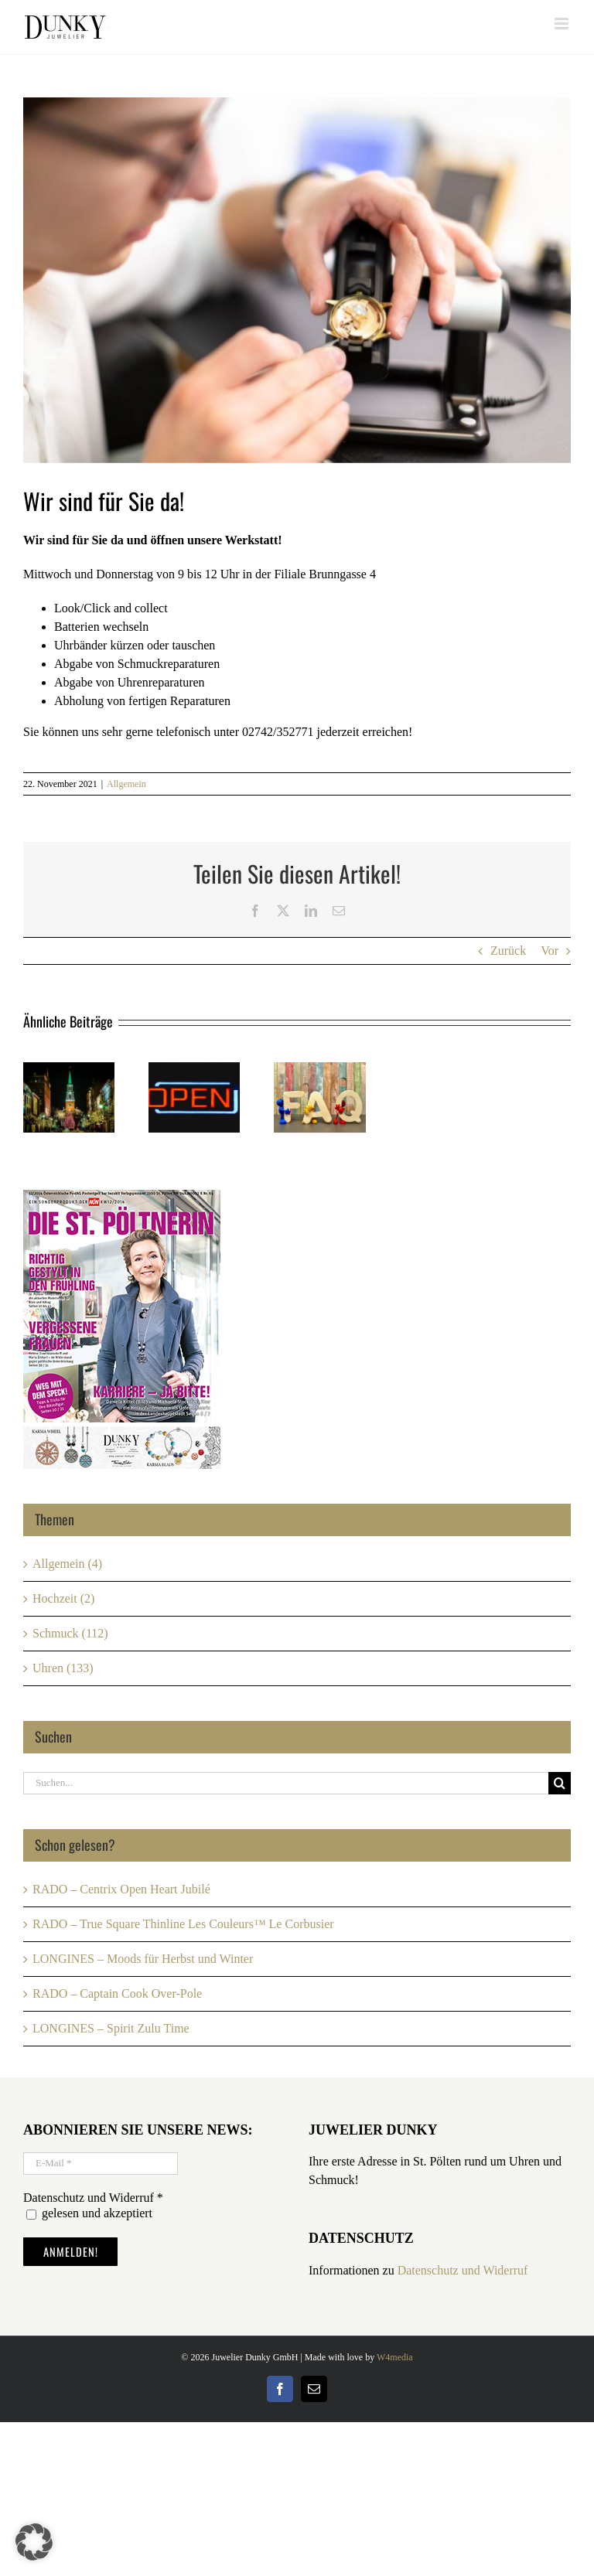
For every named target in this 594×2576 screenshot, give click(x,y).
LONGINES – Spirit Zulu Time (110, 2028)
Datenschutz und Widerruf (463, 2270)
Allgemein (126, 784)
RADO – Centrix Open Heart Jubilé (121, 1889)
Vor (549, 950)
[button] (34, 2542)
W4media (395, 2357)
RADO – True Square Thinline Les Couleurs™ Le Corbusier (183, 1923)
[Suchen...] (285, 1783)
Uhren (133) (63, 1668)
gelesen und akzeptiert (89, 2213)
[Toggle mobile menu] (563, 23)
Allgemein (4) (67, 1563)
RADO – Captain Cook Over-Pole (117, 1993)
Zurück (508, 950)
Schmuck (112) (70, 1633)
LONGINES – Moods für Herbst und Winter (142, 1958)
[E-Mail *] (100, 2163)
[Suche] (559, 1783)
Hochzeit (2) (63, 1598)
